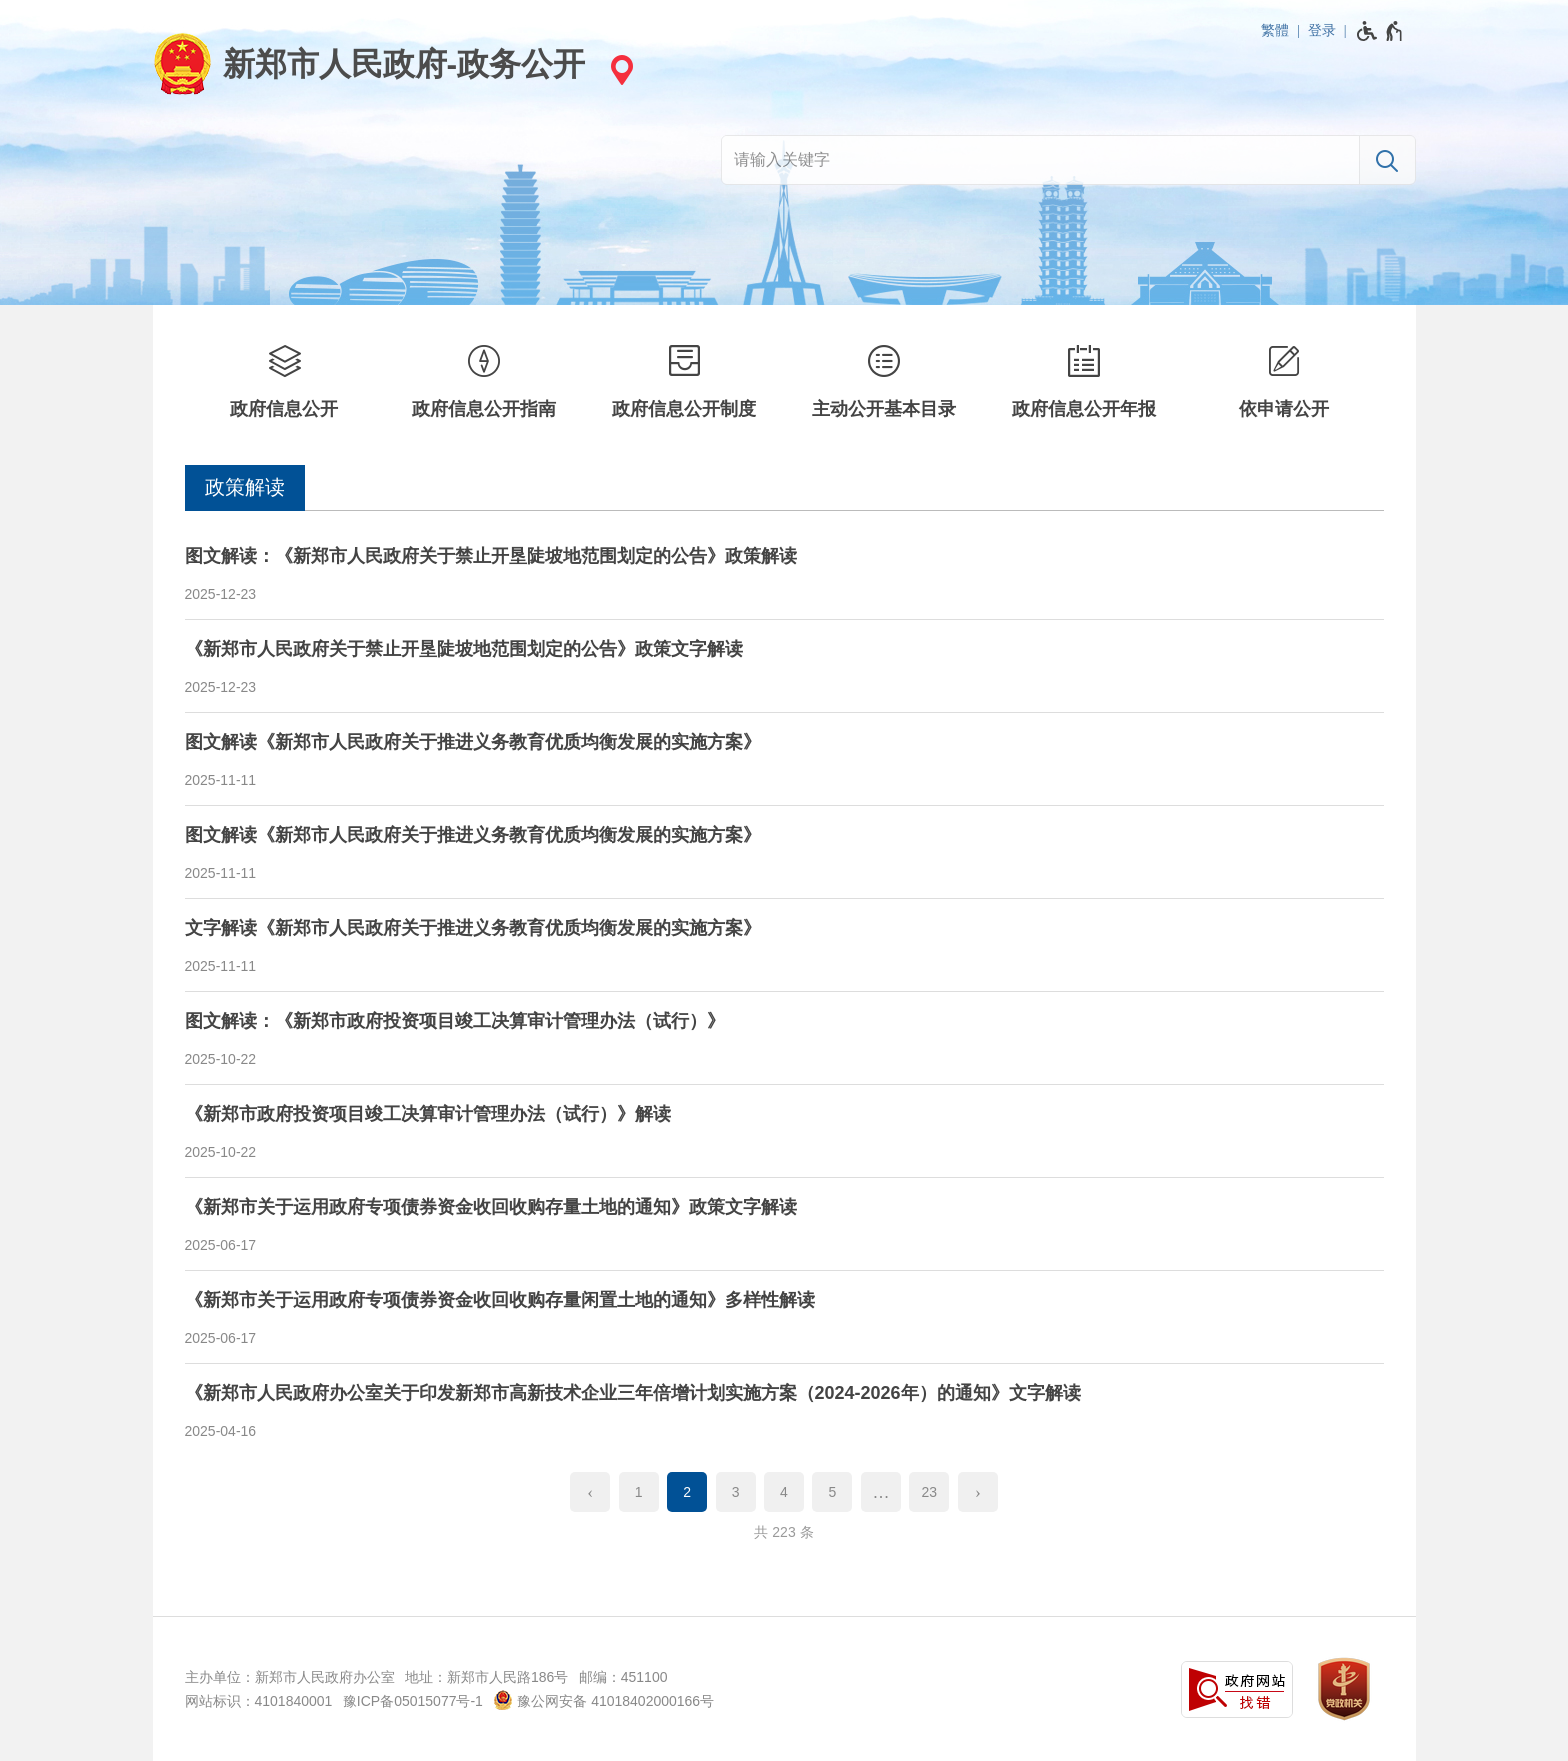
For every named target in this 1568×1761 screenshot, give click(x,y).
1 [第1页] (639, 1492)
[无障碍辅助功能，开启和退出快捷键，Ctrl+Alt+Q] (1380, 31)
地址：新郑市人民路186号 (486, 1677)
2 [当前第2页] (687, 1492)
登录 (1322, 30)
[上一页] (590, 1492)
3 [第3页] (736, 1492)
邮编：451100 (623, 1677)
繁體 (1275, 30)
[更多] (881, 1492)
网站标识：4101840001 (259, 1701)
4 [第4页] (784, 1492)
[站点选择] (619, 69)
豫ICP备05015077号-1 (413, 1701)
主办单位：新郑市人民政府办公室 (290, 1677)
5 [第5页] (833, 1492)
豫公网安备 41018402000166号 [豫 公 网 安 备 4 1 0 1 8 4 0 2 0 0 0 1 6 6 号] (603, 1700)
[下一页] (978, 1492)
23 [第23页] (930, 1492)
